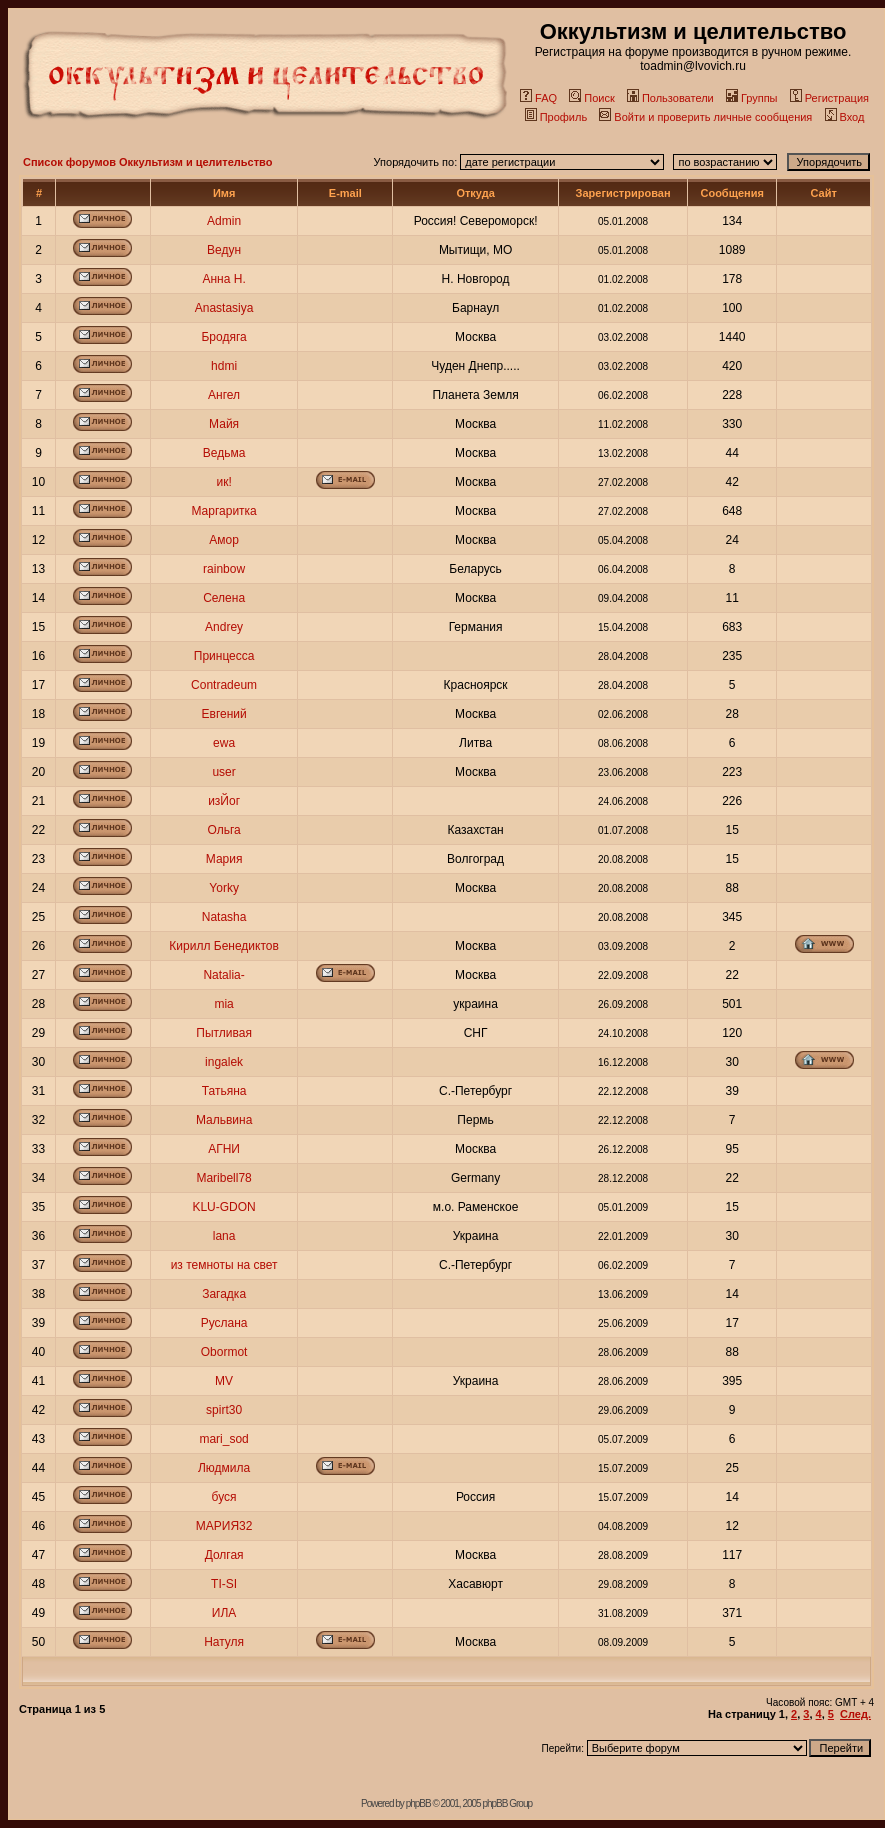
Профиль (556, 117)
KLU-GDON (223, 1207)
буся (224, 1497)
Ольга (223, 830)
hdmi (224, 366)
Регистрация (829, 98)
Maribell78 (223, 1178)
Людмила (224, 1468)
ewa (224, 743)
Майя (224, 424)
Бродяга (223, 337)
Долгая (224, 1555)
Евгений (224, 714)
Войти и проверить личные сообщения (705, 117)
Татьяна (224, 1091)
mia (223, 1004)
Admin (224, 221)
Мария (224, 859)
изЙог (224, 801)
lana (224, 1236)
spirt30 (224, 1410)
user (223, 772)
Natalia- (223, 975)
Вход (845, 117)
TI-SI (224, 1584)
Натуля (224, 1642)
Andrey (224, 627)
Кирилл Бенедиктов (224, 946)
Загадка (224, 1294)
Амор (224, 540)
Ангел (224, 395)
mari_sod (223, 1439)
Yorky (224, 888)
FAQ (538, 98)
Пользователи (670, 98)
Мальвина (224, 1120)
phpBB (418, 1803)
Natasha (224, 917)
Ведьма (224, 453)
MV (224, 1381)
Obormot (224, 1352)
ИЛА (224, 1613)
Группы (752, 98)
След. (855, 1714)
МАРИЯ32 (224, 1526)
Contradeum (224, 685)
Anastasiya (224, 308)
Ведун (224, 250)
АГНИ (224, 1149)
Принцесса (224, 656)
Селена (224, 598)
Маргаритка (223, 511)
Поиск (591, 98)
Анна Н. (223, 279)
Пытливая (224, 1033)
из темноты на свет (224, 1265)
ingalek (224, 1062)
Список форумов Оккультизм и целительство (147, 162)
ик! (223, 482)
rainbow (224, 569)
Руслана (224, 1323)
